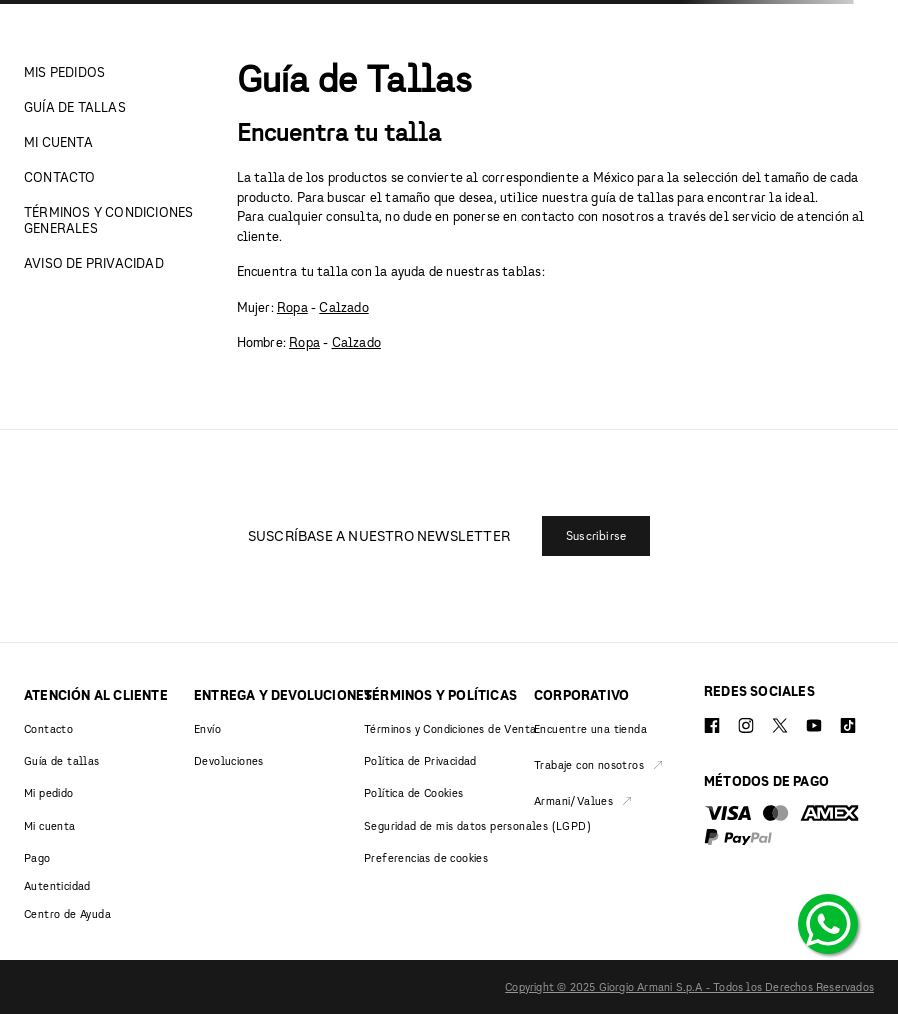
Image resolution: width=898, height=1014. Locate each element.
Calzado (343, 307)
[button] (596, 536)
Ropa (292, 307)
